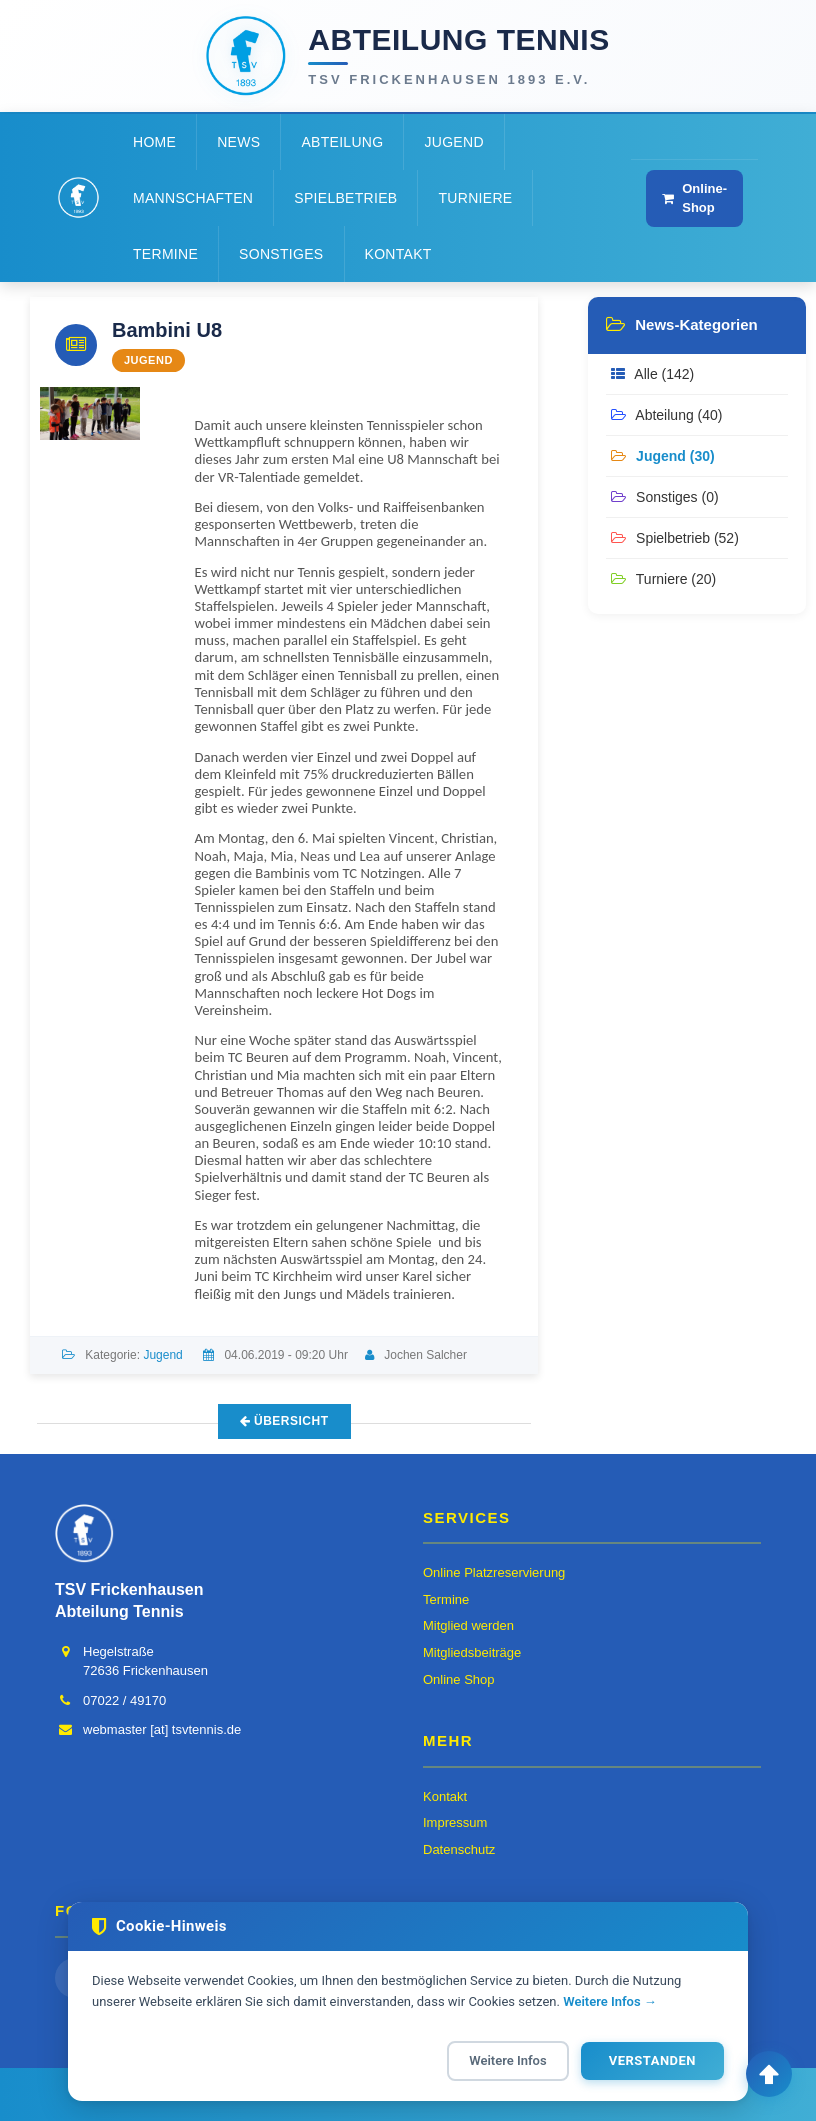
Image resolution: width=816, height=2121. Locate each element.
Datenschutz (459, 1849)
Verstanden (652, 2060)
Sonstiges (281, 254)
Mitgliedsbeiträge (472, 1652)
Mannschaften (193, 198)
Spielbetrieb (345, 198)
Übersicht (284, 1421)
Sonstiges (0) (664, 497)
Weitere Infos (507, 2060)
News (238, 142)
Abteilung (342, 142)
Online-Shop (694, 198)
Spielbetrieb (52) (675, 538)
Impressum (455, 1822)
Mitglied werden (468, 1625)
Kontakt (398, 254)
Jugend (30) (662, 456)
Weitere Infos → (610, 2001)
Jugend (453, 142)
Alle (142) (652, 374)
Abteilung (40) (666, 415)
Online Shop (459, 1679)
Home (154, 142)
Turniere (475, 198)
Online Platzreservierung (494, 1572)
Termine (165, 254)
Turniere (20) (663, 579)
